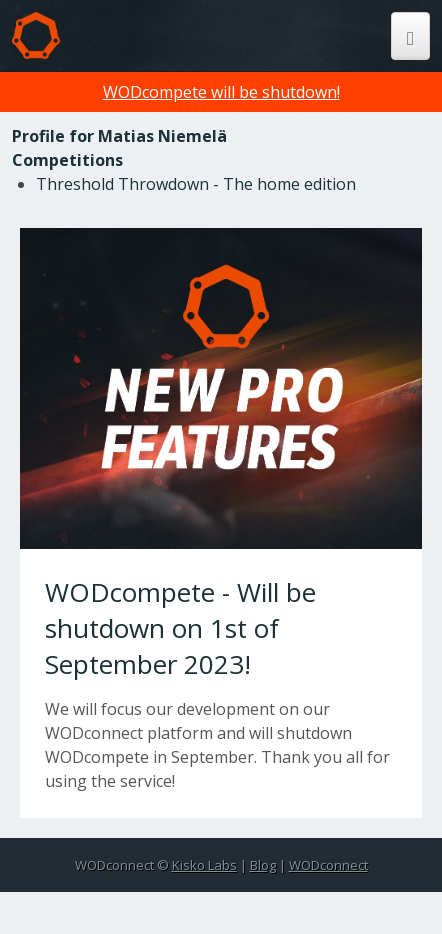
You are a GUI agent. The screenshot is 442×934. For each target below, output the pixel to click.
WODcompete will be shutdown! (221, 92)
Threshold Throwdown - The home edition (196, 184)
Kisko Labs (204, 865)
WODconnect (328, 865)
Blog (263, 865)
